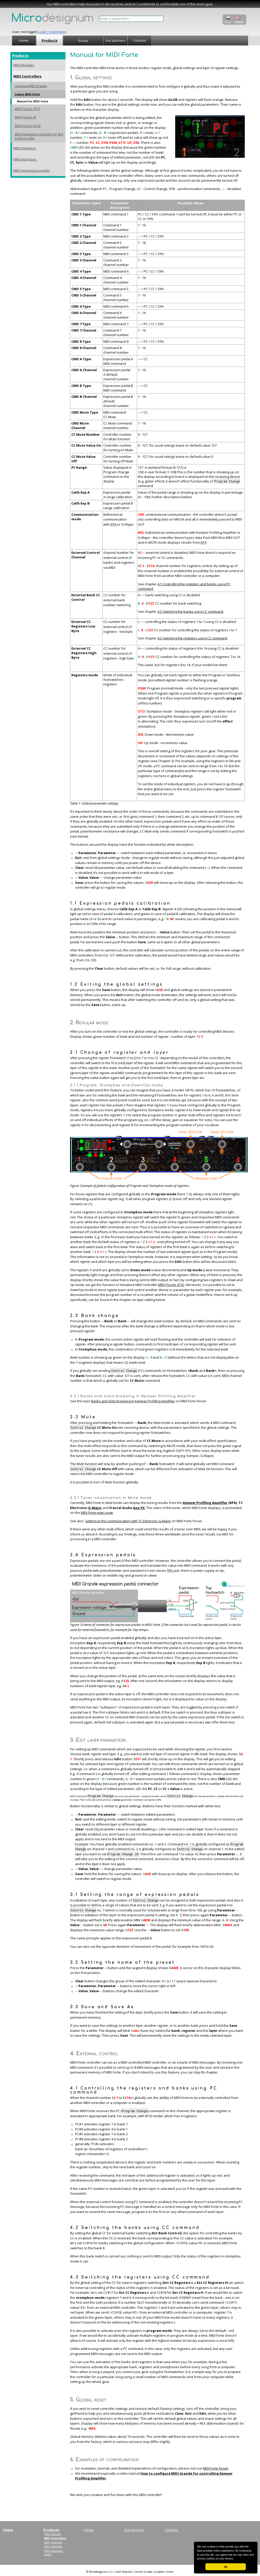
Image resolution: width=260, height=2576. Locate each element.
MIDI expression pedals (31, 170)
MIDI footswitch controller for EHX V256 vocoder (39, 136)
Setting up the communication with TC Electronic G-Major (128, 1521)
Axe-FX (139, 1507)
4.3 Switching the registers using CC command (192, 638)
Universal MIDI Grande (31, 86)
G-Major (95, 1507)
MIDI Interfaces (25, 159)
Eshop (83, 40)
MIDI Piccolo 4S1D (28, 126)
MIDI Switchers (24, 148)
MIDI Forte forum (215, 2468)
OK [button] (226, 2566)
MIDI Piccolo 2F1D (27, 109)
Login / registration (52, 31)
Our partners (115, 40)
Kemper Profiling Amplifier (205, 1502)
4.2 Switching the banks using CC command (190, 611)
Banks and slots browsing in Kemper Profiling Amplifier (133, 1401)
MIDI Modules (23, 65)
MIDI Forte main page (97, 1512)
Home (23, 40)
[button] (234, 2558)
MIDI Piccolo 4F (25, 117)
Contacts (139, 40)
